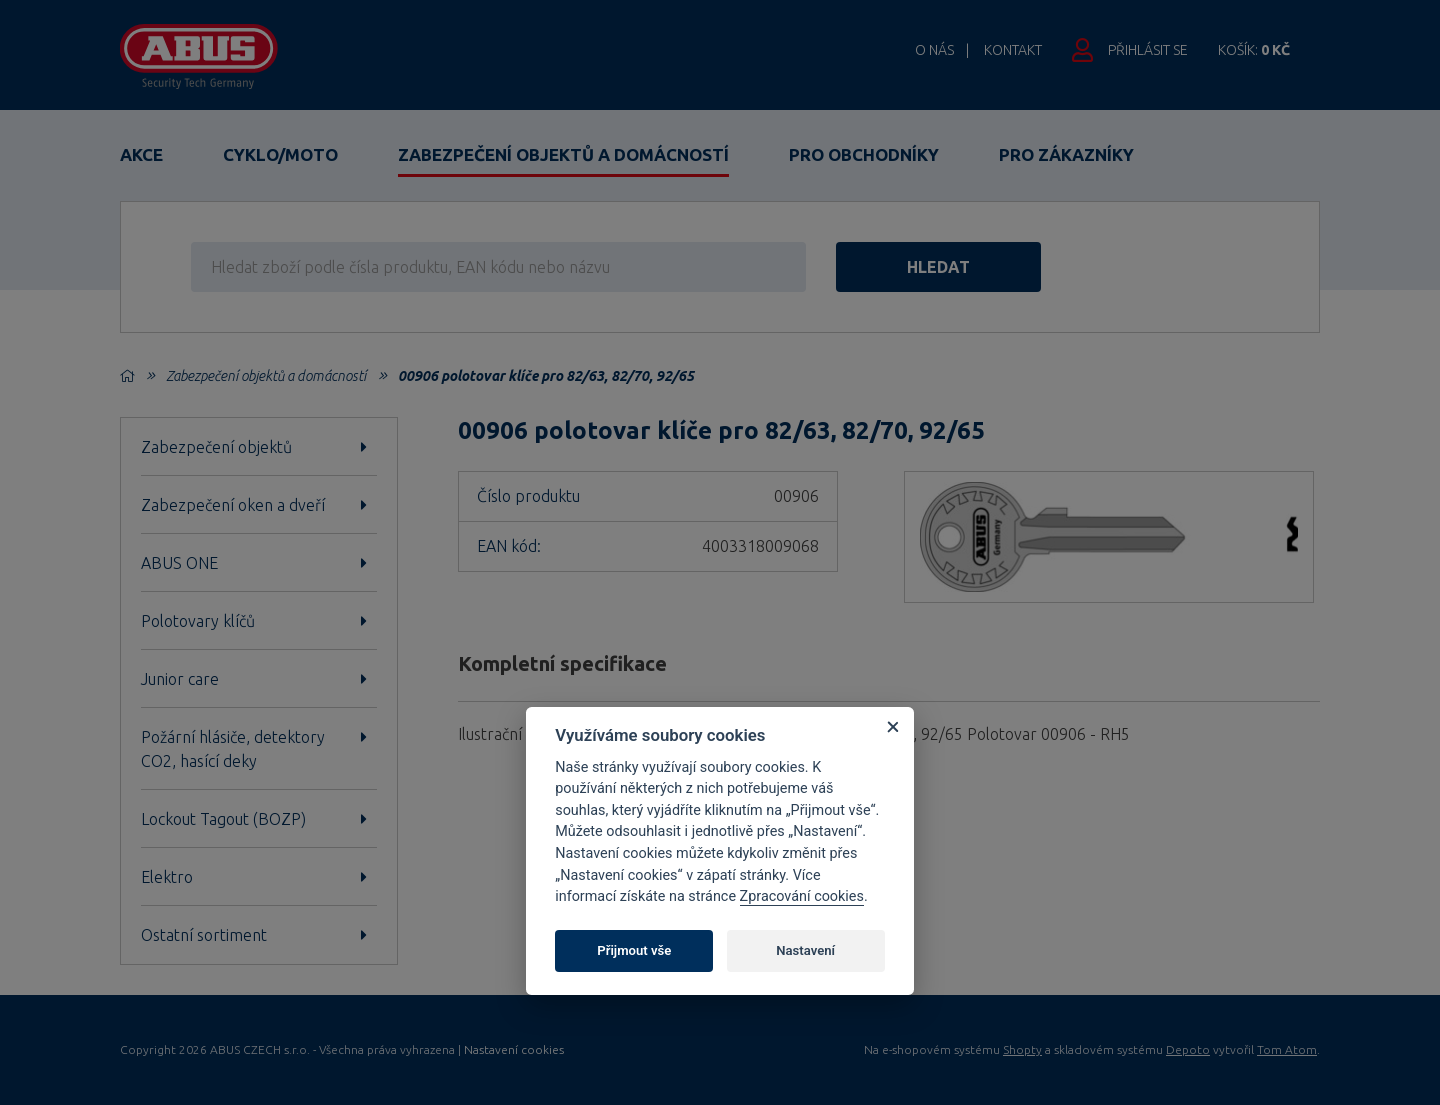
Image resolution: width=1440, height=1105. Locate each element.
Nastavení (805, 950)
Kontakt (1013, 50)
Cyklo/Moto (280, 154)
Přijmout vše (634, 950)
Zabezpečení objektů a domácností (563, 154)
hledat (938, 267)
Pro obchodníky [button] (864, 154)
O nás (934, 50)
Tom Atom (1287, 1049)
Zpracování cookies (802, 896)
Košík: (1254, 50)
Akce (141, 154)
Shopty (1022, 1049)
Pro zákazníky (1066, 154)
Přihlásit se (1148, 50)
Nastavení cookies (514, 1050)
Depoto (1188, 1049)
